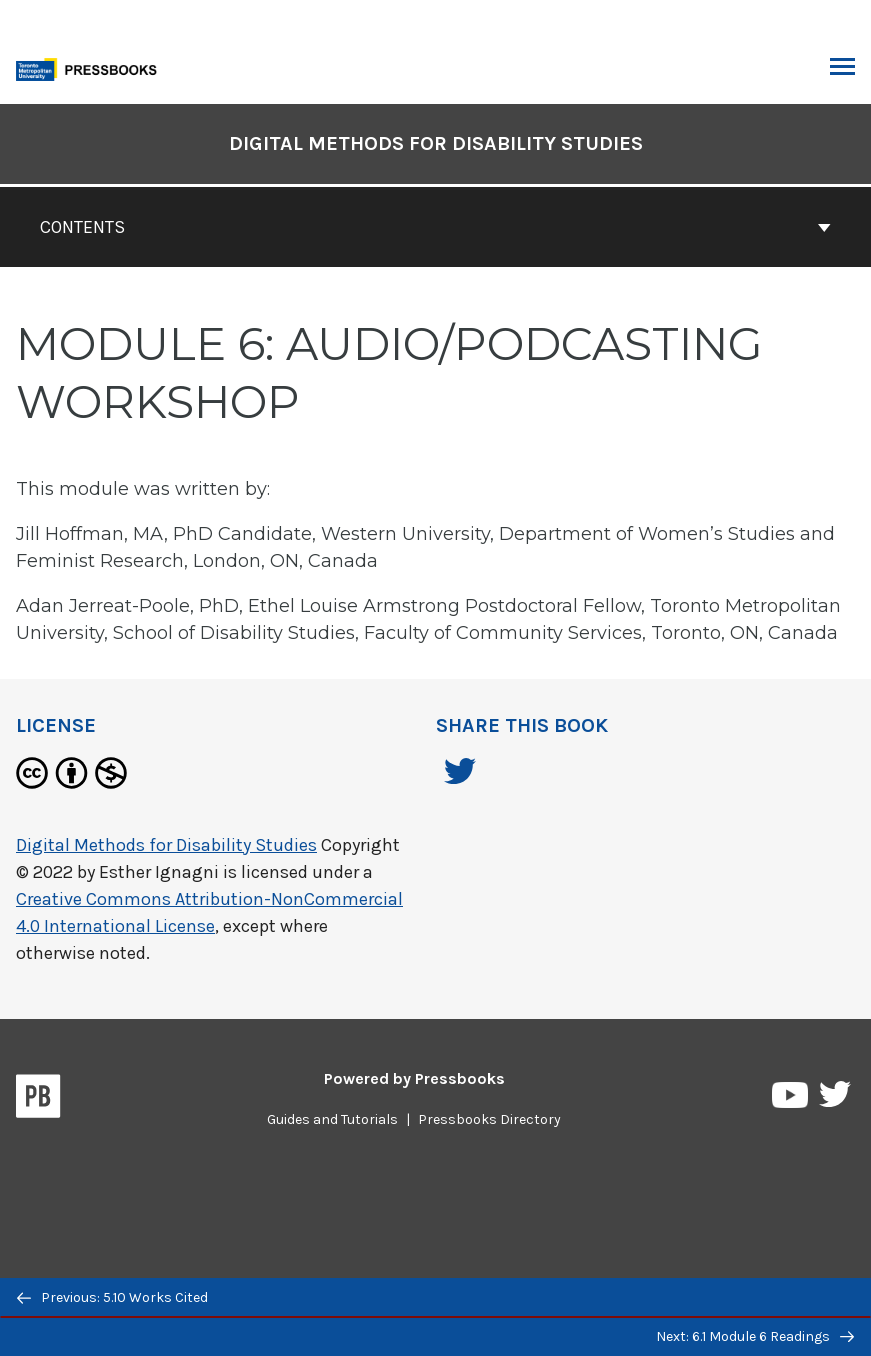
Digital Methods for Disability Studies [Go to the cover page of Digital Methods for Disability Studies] (436, 143)
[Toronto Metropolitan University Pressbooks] (92, 67)
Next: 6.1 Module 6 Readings (755, 1336)
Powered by (414, 1078)
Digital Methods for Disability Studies (166, 845)
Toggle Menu (842, 69)
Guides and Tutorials (332, 1119)
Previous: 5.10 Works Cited (112, 1297)
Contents (435, 227)
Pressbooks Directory (489, 1119)
